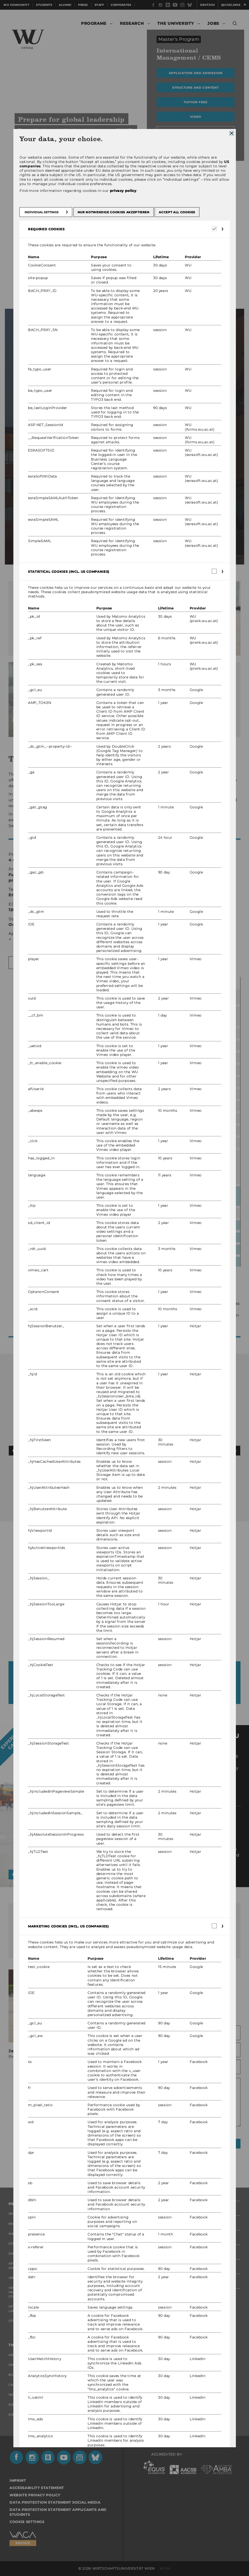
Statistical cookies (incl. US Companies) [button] (68, 571)
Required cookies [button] (46, 229)
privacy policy (123, 190)
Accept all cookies (177, 212)
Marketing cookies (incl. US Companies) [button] (68, 1926)
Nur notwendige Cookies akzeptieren (113, 212)
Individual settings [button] (42, 212)
